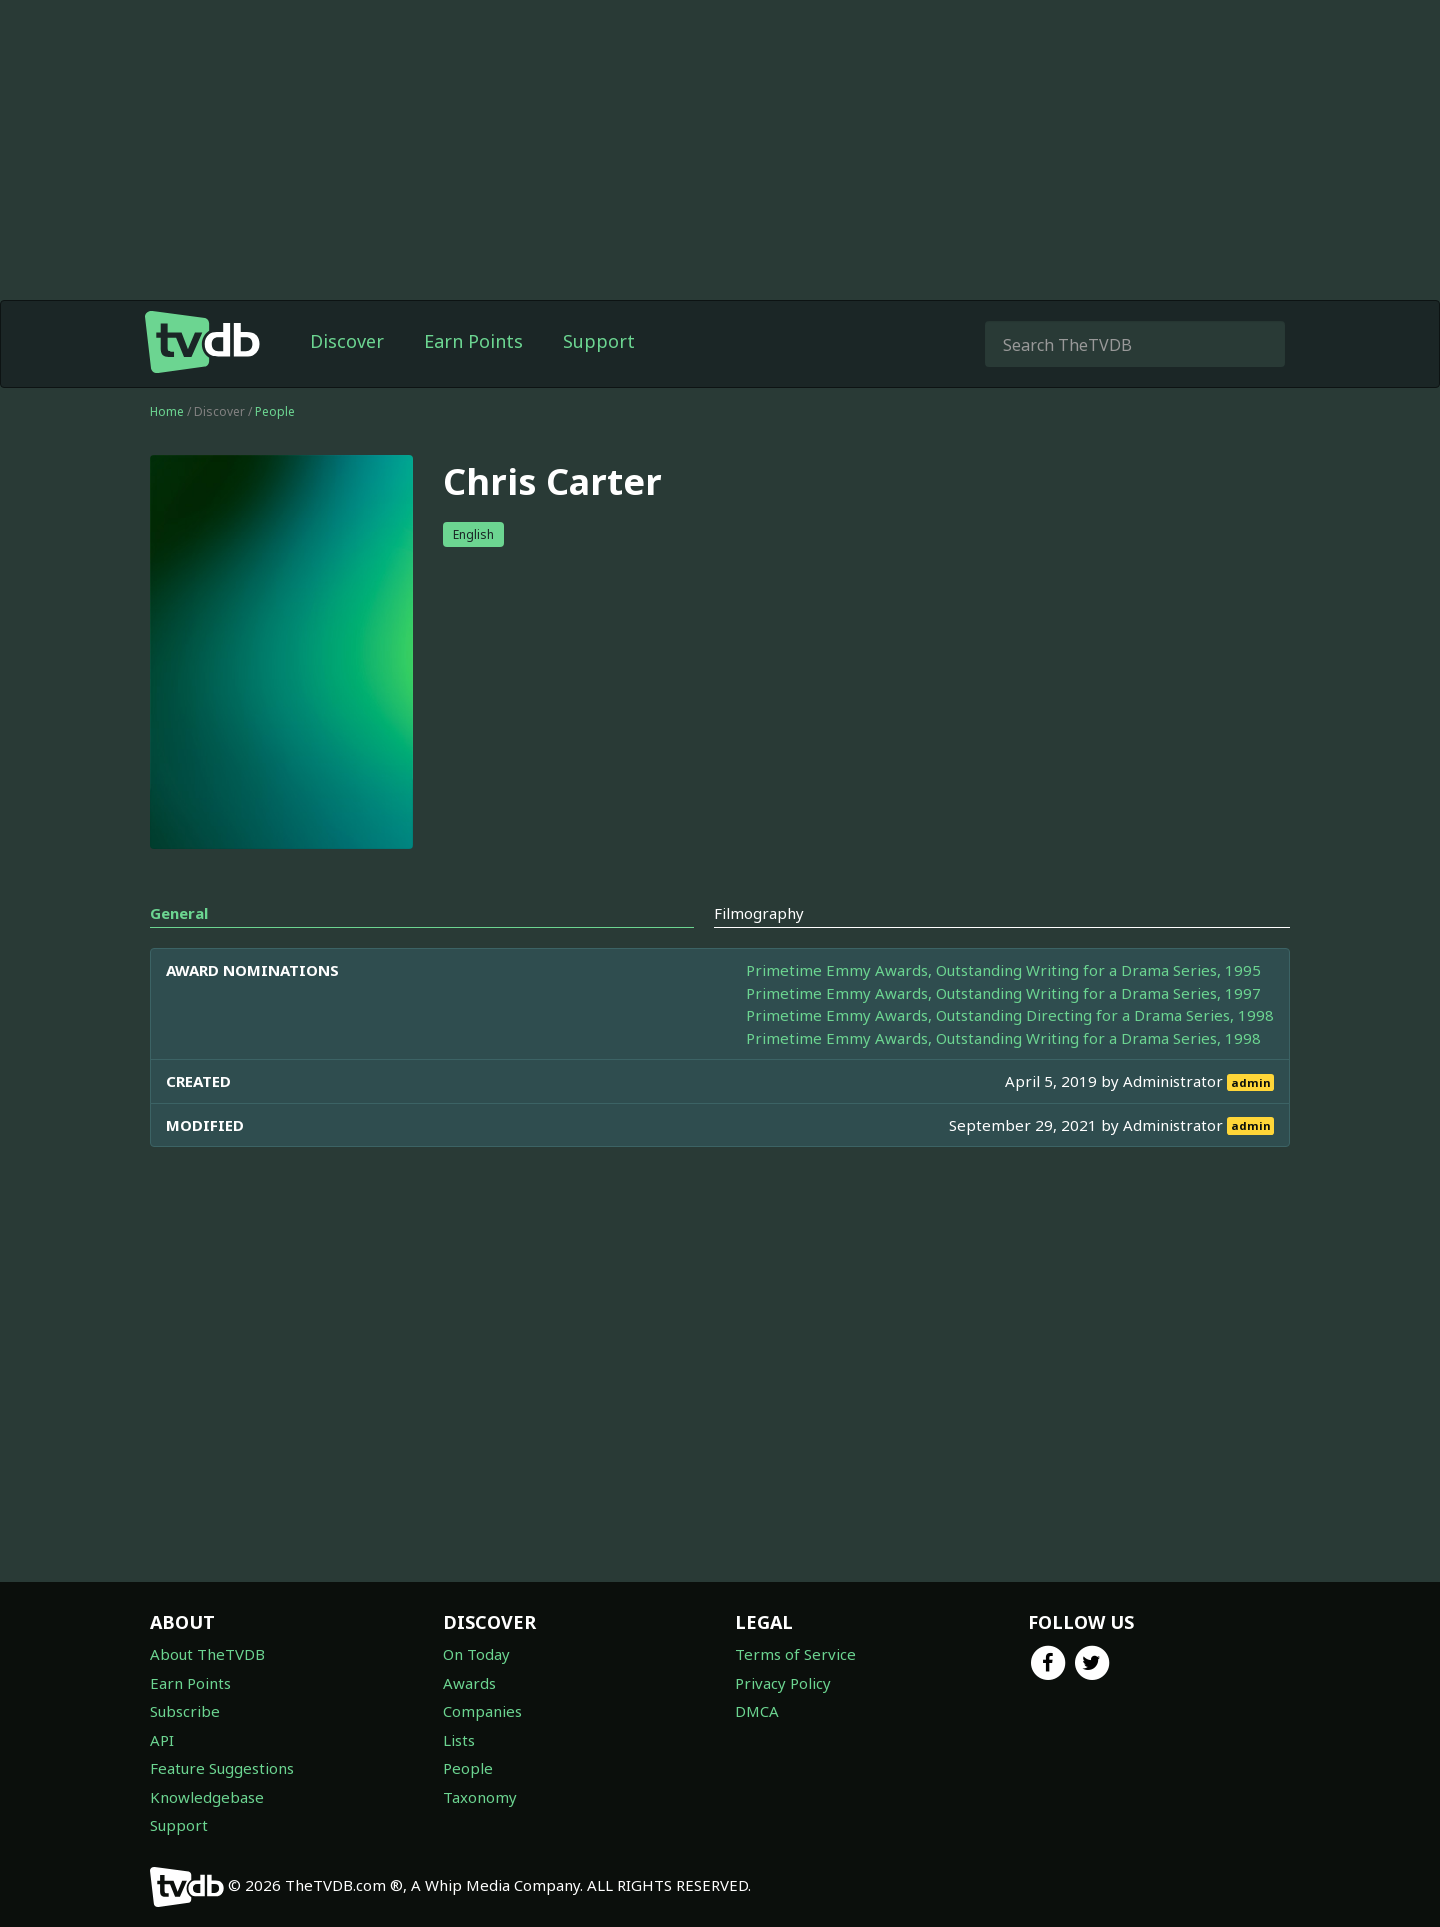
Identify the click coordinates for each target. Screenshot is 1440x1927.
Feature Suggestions (222, 1768)
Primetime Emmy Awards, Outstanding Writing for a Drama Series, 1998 (1003, 1038)
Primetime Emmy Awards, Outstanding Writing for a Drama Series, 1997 (1003, 993)
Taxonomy (480, 1797)
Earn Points (473, 341)
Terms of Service (795, 1654)
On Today (476, 1654)
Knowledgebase (207, 1797)
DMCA (757, 1711)
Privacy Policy (783, 1683)
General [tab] (179, 913)
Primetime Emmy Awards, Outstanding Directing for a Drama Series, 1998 (1010, 1015)
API (162, 1740)
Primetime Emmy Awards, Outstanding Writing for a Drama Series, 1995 (1003, 970)
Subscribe (185, 1711)
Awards (469, 1683)
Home (167, 411)
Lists (459, 1740)
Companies (482, 1711)
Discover (347, 341)
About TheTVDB (207, 1654)
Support (599, 341)
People (275, 411)
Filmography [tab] (759, 913)
